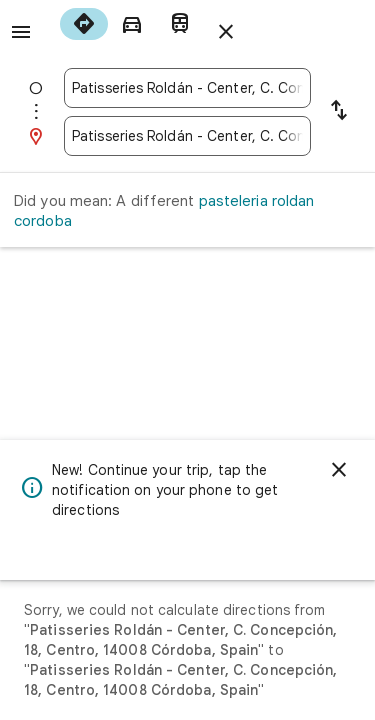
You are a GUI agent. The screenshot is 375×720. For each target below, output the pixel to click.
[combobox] (187, 88)
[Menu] (21, 32)
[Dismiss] (339, 470)
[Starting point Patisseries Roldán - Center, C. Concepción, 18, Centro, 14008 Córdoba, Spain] (187, 88)
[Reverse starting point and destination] (339, 112)
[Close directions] (226, 32)
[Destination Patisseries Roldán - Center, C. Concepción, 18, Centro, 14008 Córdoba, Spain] (187, 136)
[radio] (84, 24)
